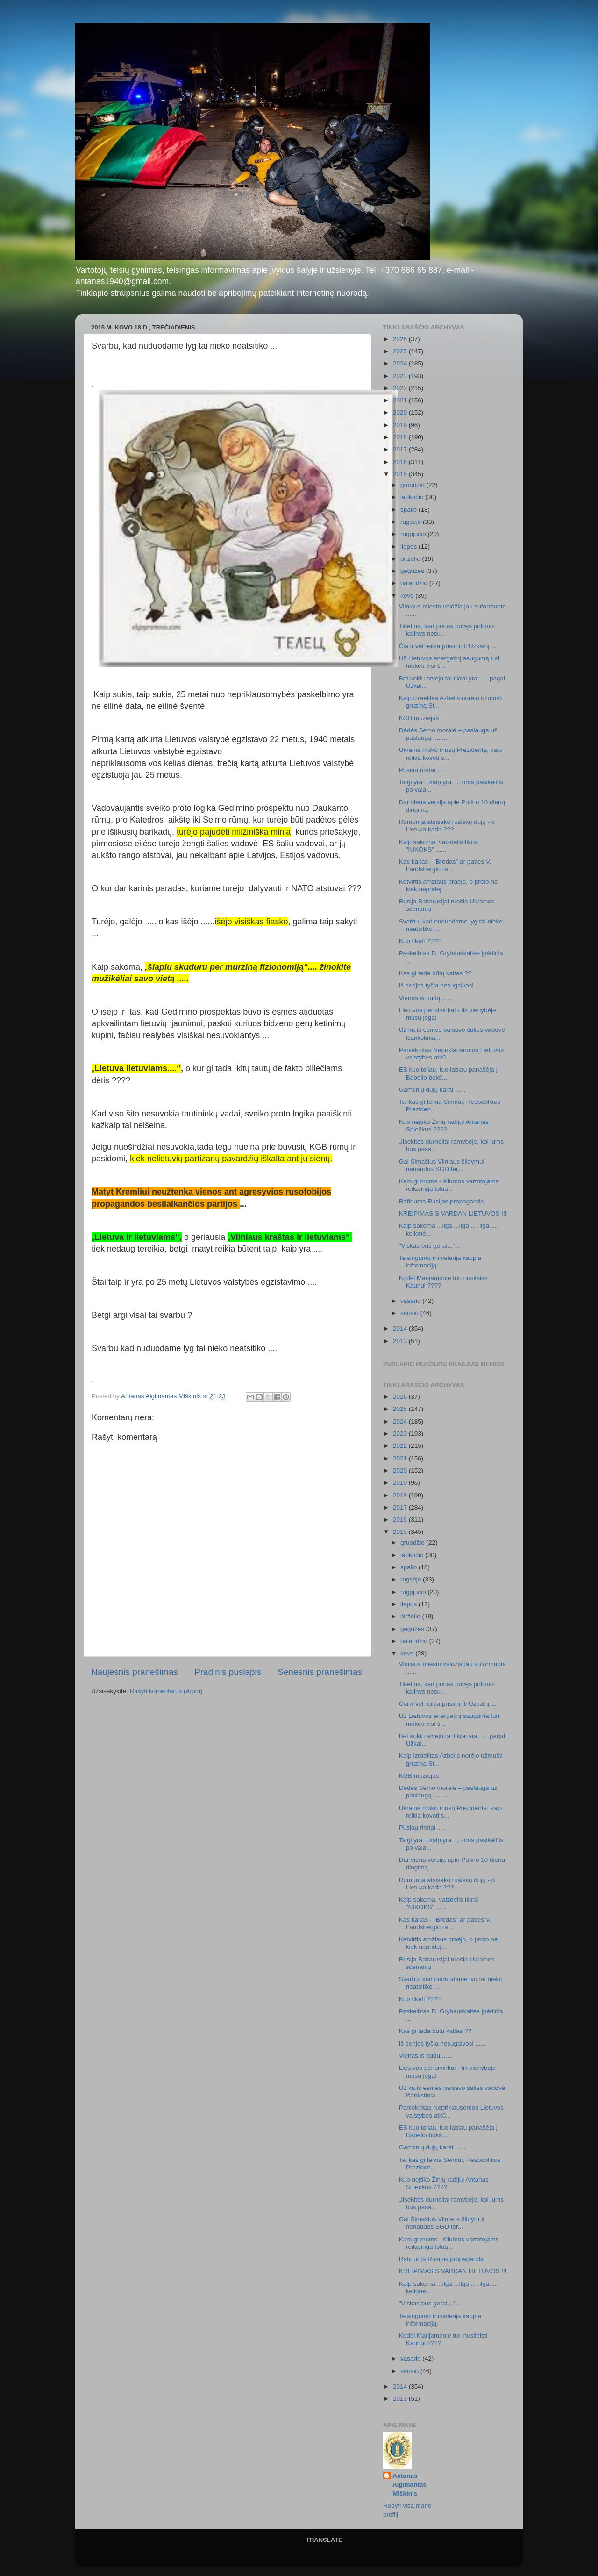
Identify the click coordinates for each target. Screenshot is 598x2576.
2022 (401, 388)
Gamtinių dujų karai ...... (432, 1089)
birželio (411, 558)
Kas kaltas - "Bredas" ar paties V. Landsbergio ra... (445, 865)
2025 (401, 351)
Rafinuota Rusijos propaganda (441, 1201)
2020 (401, 412)
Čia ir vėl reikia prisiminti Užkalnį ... (448, 646)
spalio (409, 509)
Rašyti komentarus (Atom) (166, 1691)
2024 (401, 363)
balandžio (414, 583)
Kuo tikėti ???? (420, 941)
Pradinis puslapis (227, 1672)
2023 (401, 375)
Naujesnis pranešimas (134, 1672)
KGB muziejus (419, 718)
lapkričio (412, 497)
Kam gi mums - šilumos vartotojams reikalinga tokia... (449, 1185)
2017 (401, 449)
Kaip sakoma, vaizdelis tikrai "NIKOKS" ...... (438, 845)
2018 (401, 437)
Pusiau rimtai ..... (422, 769)
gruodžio (413, 484)
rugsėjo (411, 521)
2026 (401, 339)
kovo (407, 595)
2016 (401, 461)
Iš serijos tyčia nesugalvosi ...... (442, 985)
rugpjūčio (414, 533)
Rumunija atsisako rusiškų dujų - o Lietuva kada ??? (447, 825)
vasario (411, 1300)
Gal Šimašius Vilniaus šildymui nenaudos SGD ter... (441, 1165)
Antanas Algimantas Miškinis (409, 2484)
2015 (401, 474)
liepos (409, 546)
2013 (401, 1341)
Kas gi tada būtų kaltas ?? (435, 973)
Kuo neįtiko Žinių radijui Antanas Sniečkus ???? (444, 1125)
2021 (401, 400)
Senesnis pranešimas (320, 1672)
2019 (401, 425)
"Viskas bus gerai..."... (429, 1245)
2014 (401, 1328)
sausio (410, 1313)
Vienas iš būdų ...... (426, 998)
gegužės (413, 570)
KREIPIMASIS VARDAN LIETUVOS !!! (453, 1213)
